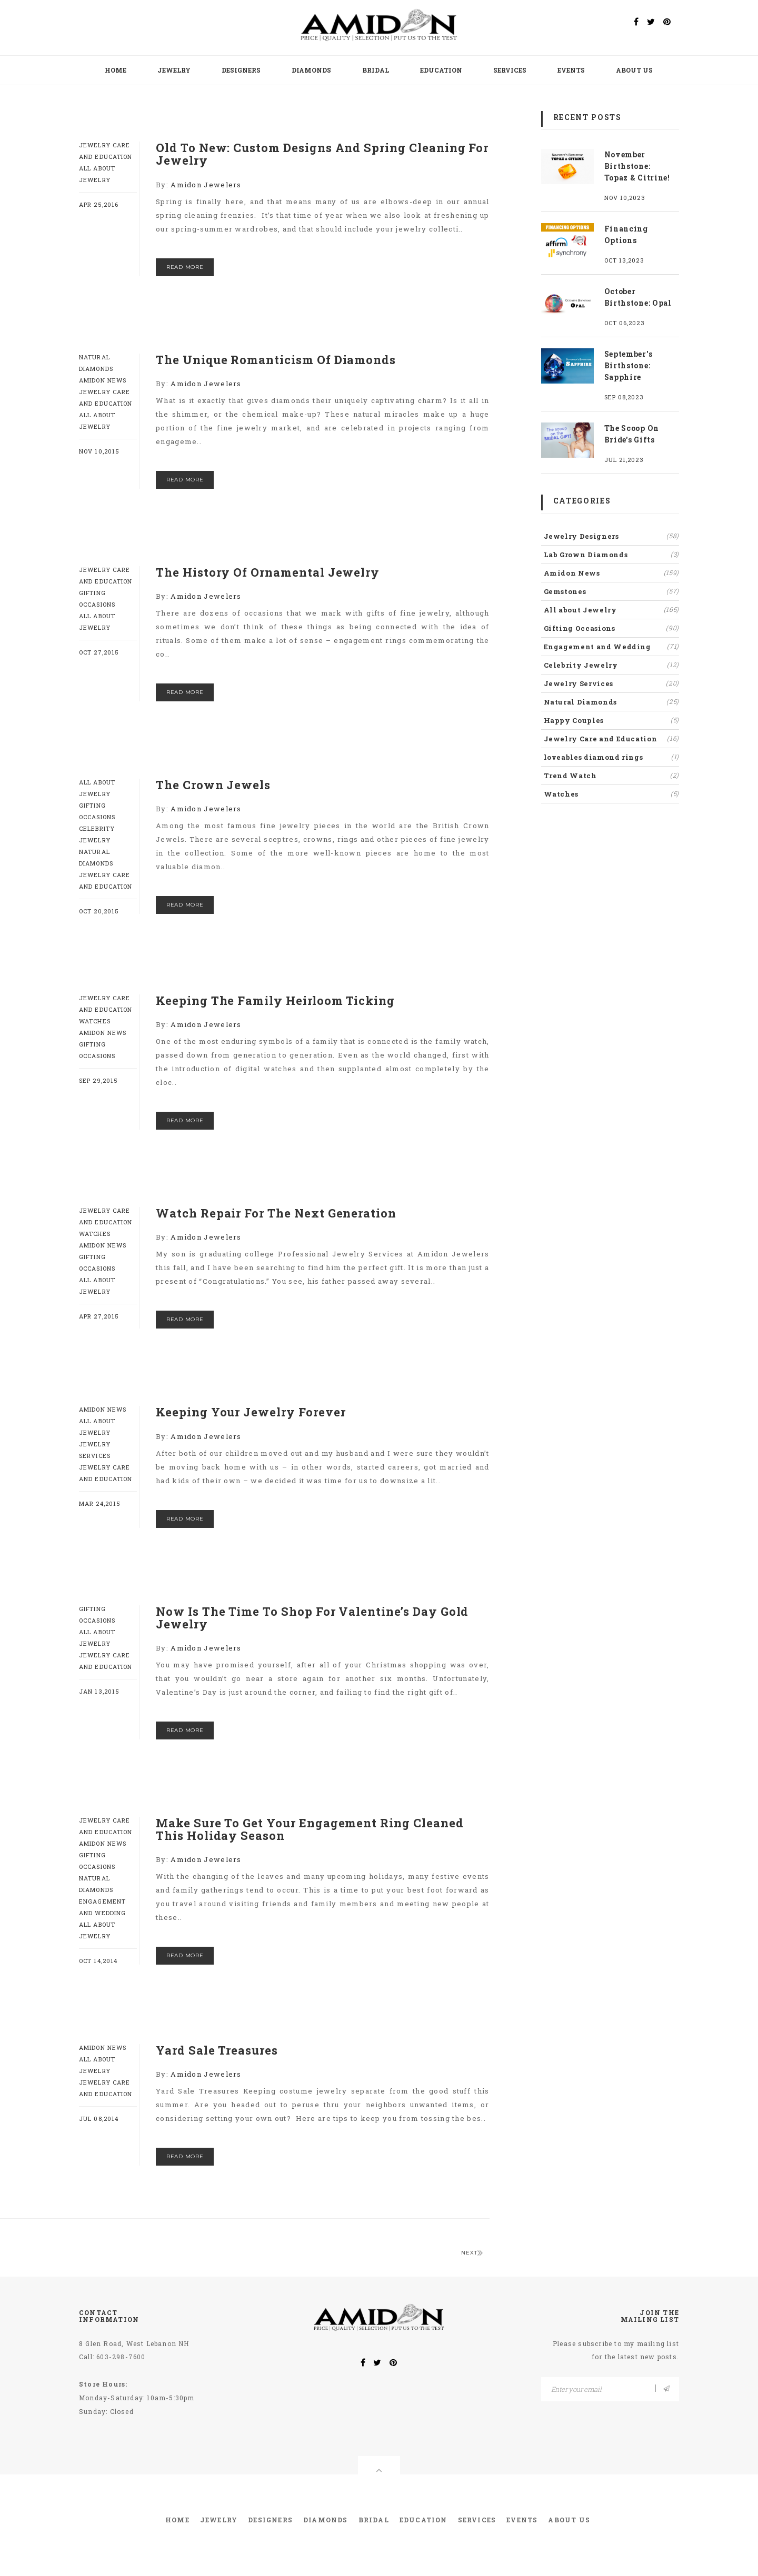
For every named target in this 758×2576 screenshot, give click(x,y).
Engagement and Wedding (612, 646)
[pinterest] (667, 22)
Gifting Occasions (612, 627)
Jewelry (174, 70)
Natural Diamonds (612, 701)
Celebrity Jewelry (612, 664)
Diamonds (311, 70)
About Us (634, 70)
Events (571, 70)
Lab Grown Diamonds (612, 554)
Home (115, 70)
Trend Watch (612, 775)
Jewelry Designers (612, 535)
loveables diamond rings (612, 756)
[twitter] (651, 22)
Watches (95, 1021)
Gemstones (612, 591)
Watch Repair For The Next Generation (276, 1213)
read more (184, 267)
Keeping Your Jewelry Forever (251, 1412)
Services (509, 70)
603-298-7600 (120, 2356)
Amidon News (102, 380)
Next (472, 2253)
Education (441, 70)
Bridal (375, 70)
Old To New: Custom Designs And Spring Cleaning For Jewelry (322, 154)
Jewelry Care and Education (612, 738)
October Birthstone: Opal (638, 297)
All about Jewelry (612, 609)
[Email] (610, 2389)
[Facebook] (636, 22)
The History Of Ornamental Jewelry (268, 572)
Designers (241, 70)
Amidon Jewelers (206, 184)
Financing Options (626, 234)
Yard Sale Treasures (217, 2050)
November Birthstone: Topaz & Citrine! (637, 166)
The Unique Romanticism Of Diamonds (276, 359)
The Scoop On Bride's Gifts (631, 434)
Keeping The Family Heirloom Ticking (275, 1000)
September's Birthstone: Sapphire (628, 365)
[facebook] (363, 2362)
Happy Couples (612, 719)
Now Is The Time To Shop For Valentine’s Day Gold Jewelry (312, 1618)
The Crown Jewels (213, 784)
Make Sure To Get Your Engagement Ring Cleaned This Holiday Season (310, 1829)
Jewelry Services (612, 683)
